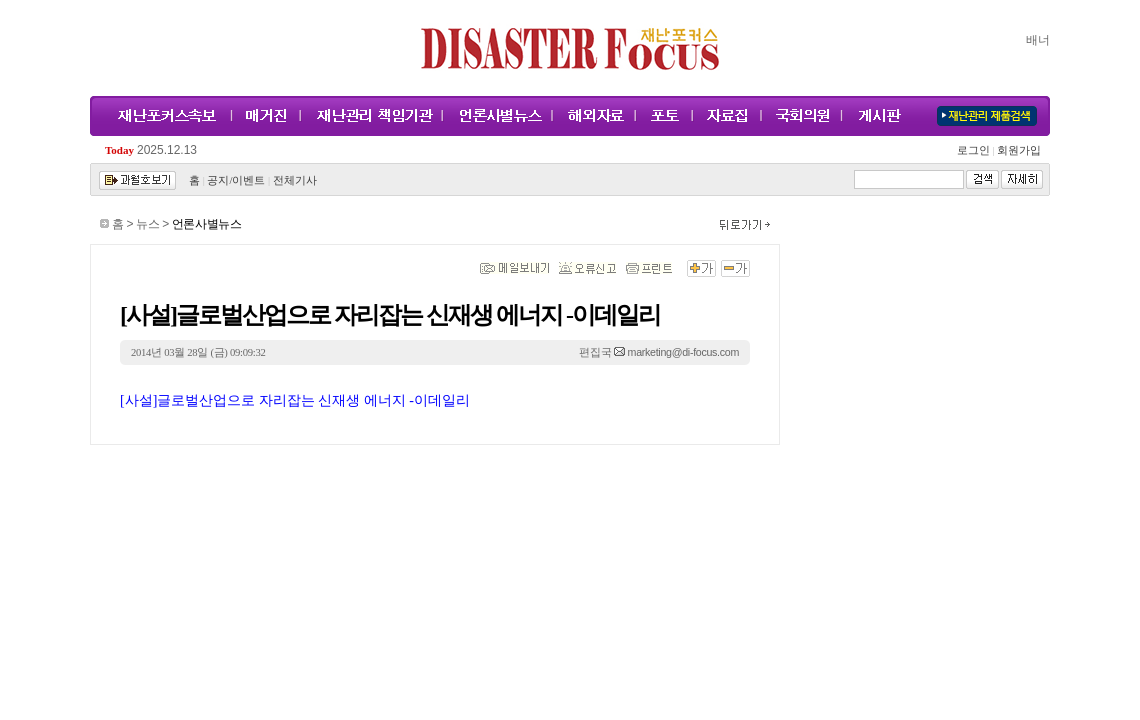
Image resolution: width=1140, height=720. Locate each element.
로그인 (976, 150)
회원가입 (1017, 150)
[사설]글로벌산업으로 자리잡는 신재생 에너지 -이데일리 (295, 400)
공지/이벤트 (236, 180)
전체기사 (295, 180)
